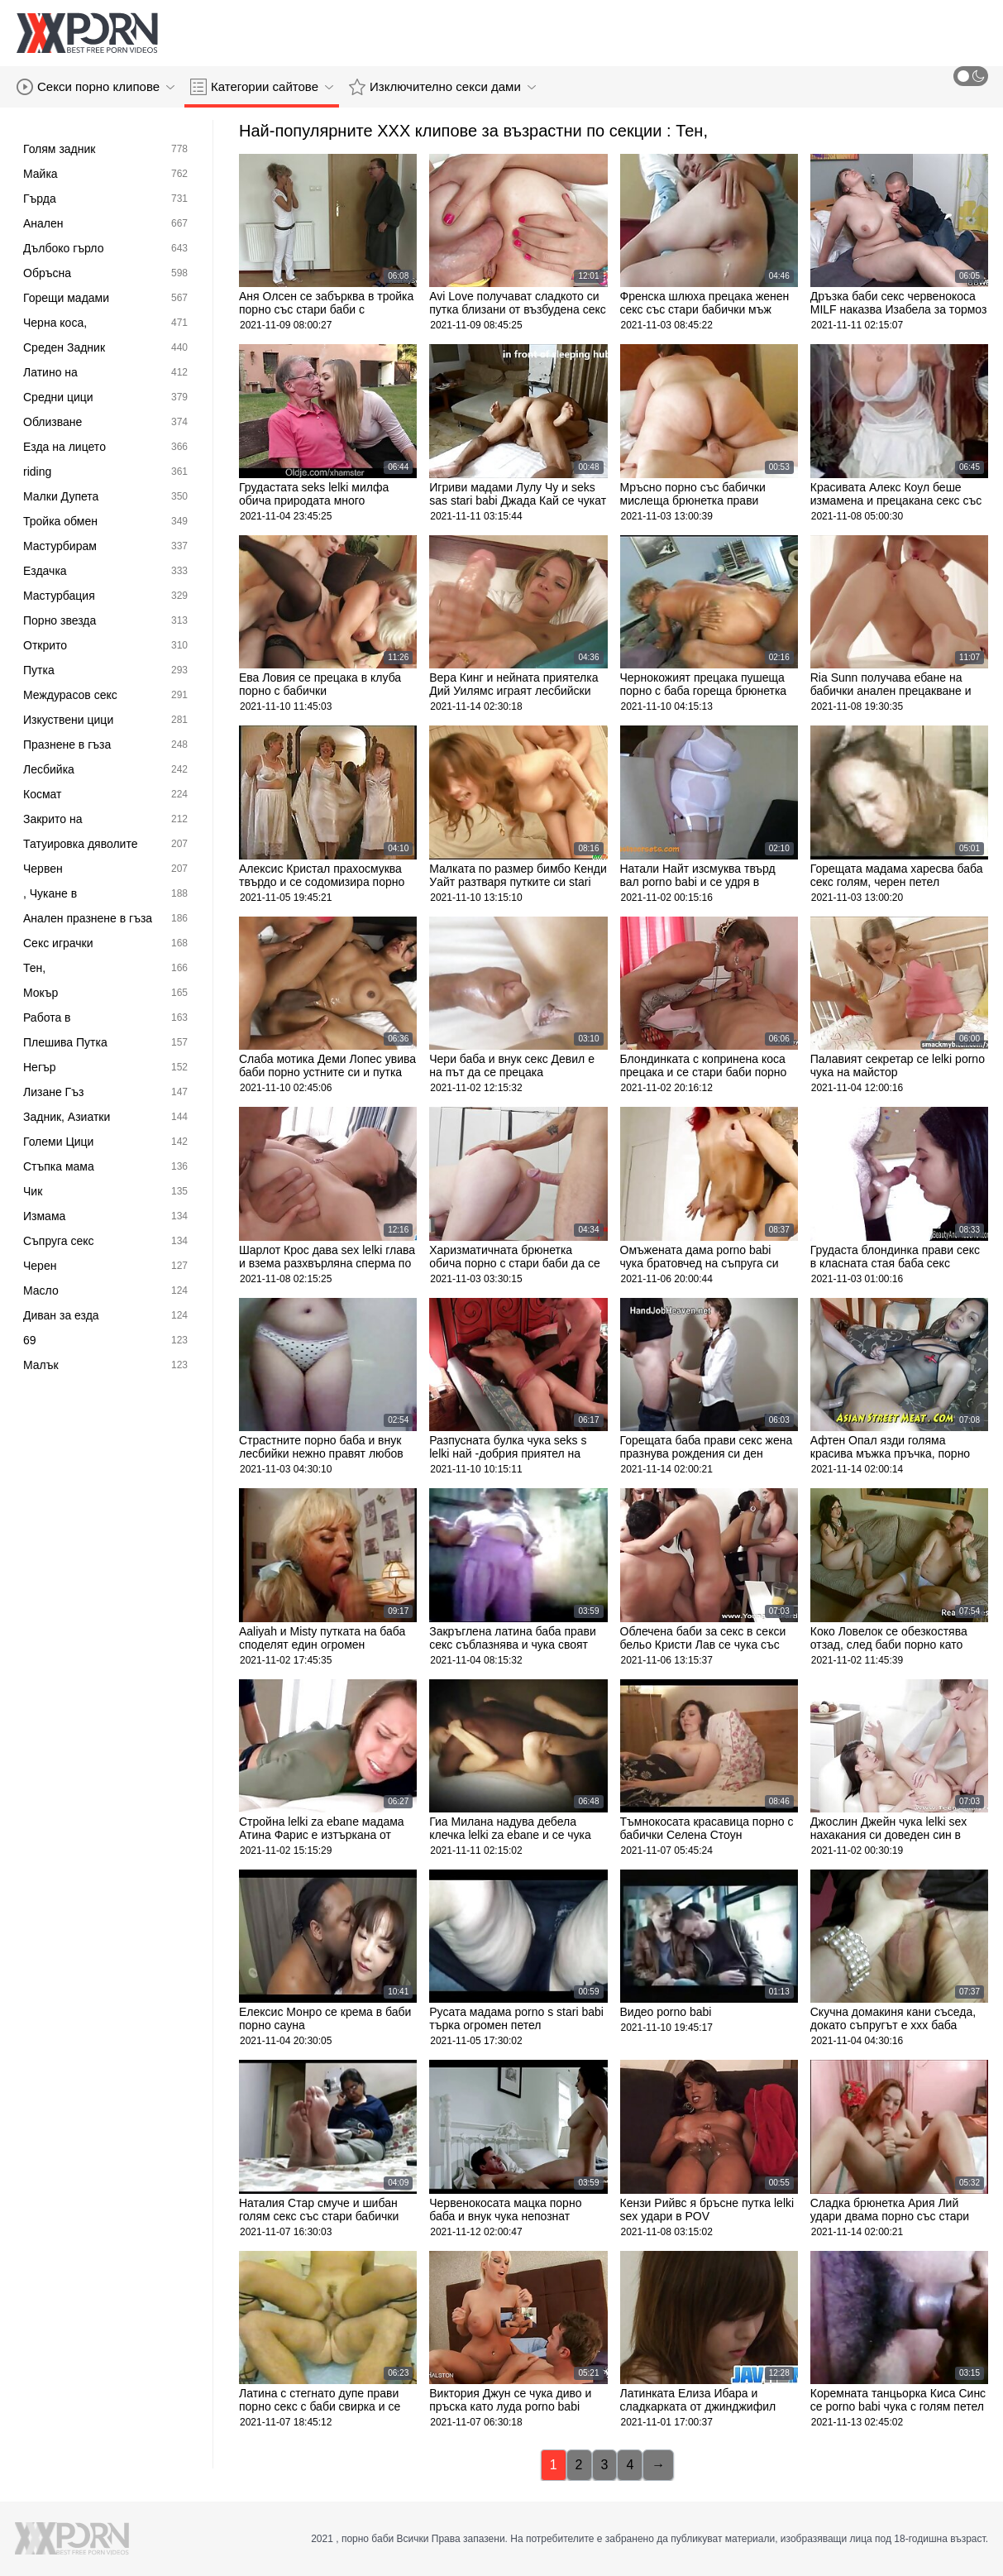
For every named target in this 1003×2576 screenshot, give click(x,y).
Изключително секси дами (442, 87)
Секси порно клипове (95, 87)
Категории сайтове (261, 87)
